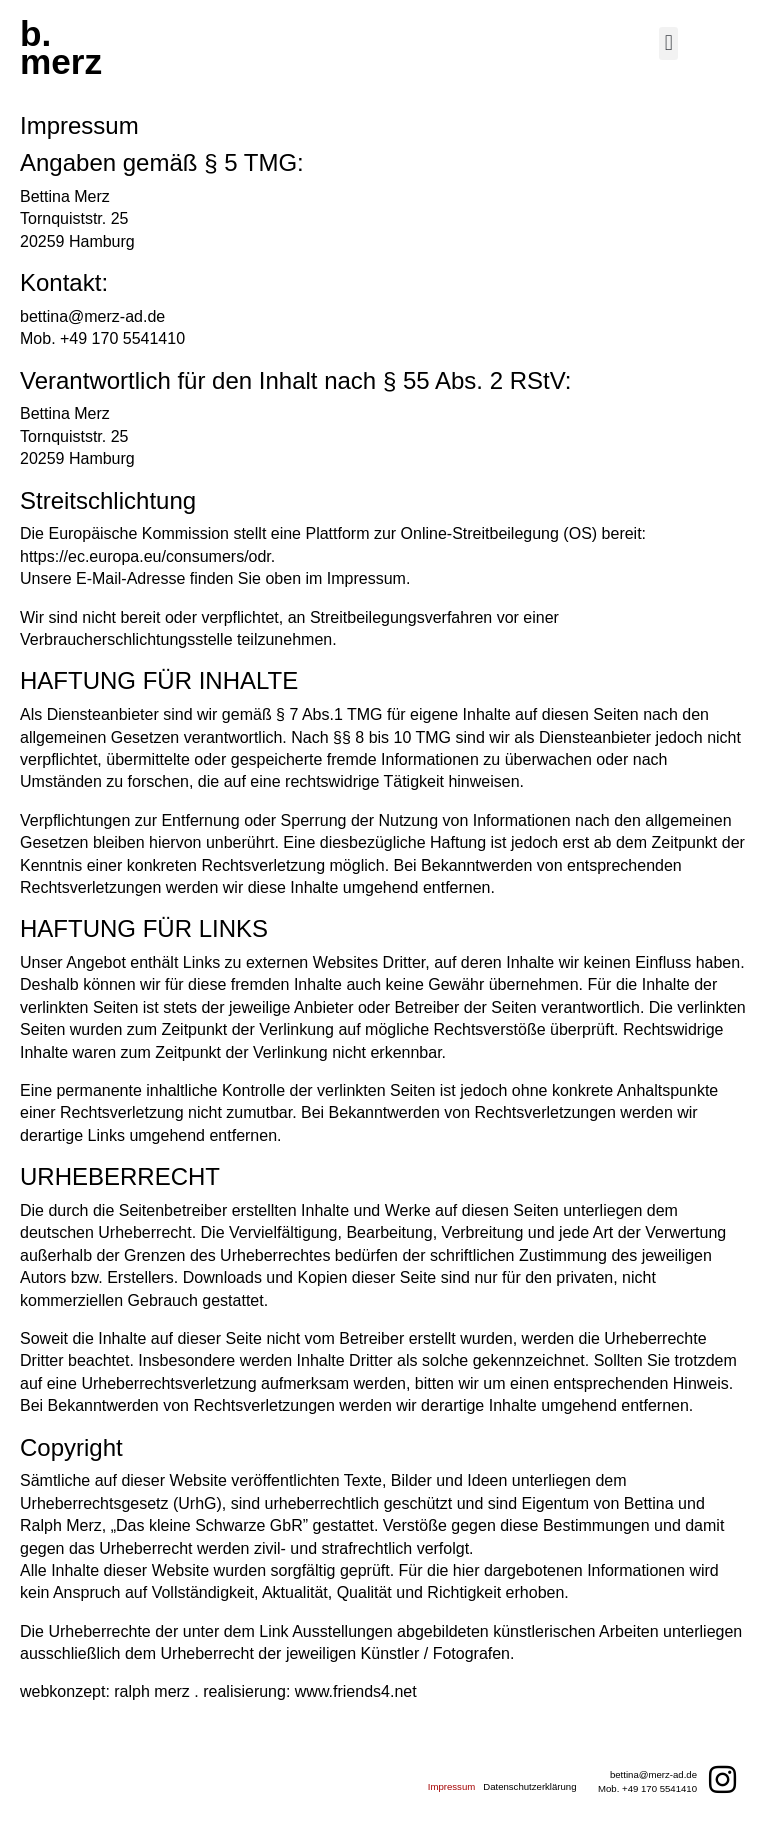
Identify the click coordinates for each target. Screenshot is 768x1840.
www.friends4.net (356, 1691)
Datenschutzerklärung (529, 1786)
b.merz (61, 47)
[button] (668, 43)
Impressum (451, 1786)
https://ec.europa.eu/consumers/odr (145, 556)
